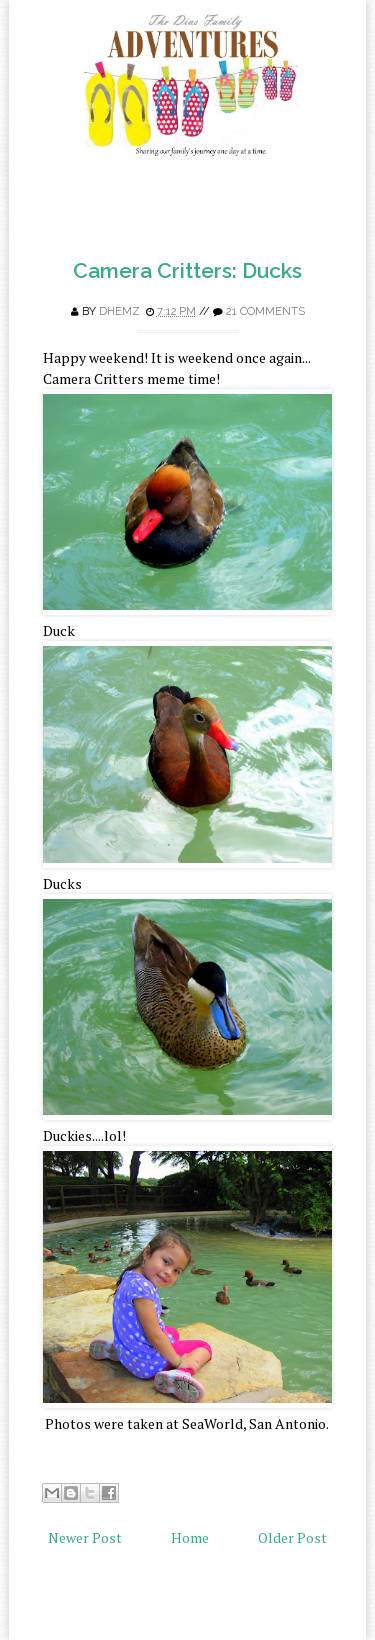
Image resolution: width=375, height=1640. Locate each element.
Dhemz (119, 311)
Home (190, 1537)
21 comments (265, 311)
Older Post (292, 1537)
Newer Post (85, 1537)
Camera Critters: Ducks (187, 270)
